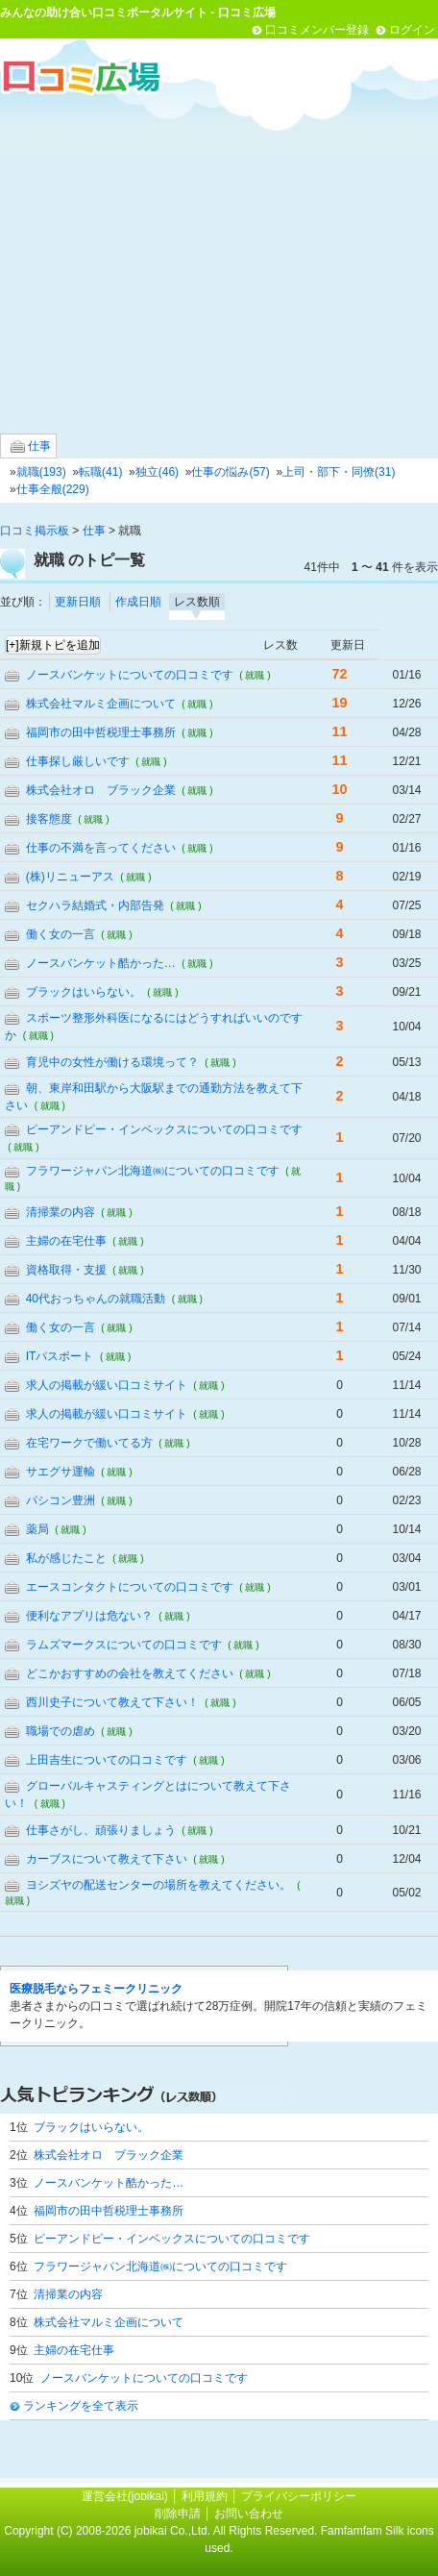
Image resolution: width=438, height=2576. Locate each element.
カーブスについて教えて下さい (106, 1859)
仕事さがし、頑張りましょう (101, 1830)
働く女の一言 (60, 934)
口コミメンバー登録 (317, 30)
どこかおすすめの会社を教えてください (129, 1673)
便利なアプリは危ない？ (89, 1615)
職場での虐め (60, 1731)
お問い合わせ (248, 2513)
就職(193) (41, 472)
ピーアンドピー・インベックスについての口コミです (164, 1129)
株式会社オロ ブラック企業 (101, 790)
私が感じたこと (66, 1558)
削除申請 (178, 2513)
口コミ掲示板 (34, 530)
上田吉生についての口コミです (106, 1760)
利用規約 (205, 2496)
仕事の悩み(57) (230, 472)
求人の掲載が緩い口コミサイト (106, 1385)
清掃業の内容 (60, 1212)
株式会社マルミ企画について (101, 703)
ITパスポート (60, 1356)
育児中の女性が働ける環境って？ (112, 1062)
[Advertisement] (219, 263)
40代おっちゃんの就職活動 (95, 1298)
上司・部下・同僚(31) (338, 472)
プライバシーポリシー (298, 2496)
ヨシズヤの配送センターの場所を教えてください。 (158, 1885)
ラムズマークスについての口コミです (124, 1644)
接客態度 (49, 819)
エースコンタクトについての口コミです (129, 1587)
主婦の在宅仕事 (66, 1241)
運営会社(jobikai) (126, 2496)
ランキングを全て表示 (80, 2406)
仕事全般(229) (52, 489)
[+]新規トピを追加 (53, 645)
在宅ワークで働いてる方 (89, 1442)
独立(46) (157, 472)
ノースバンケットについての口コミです (129, 674)
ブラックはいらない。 (83, 992)
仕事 (31, 446)
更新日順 (78, 601)
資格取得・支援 (66, 1269)
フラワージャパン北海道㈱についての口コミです (153, 1170)
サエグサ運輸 (60, 1471)
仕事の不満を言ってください (101, 848)
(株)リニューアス (70, 876)
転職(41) (100, 472)
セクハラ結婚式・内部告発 (95, 905)
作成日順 (138, 601)
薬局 (37, 1529)
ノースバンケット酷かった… (101, 963)
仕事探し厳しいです (78, 761)
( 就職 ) (254, 675)
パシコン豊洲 (60, 1500)
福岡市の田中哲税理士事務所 (101, 732)
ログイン (412, 30)
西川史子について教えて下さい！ (112, 1702)
